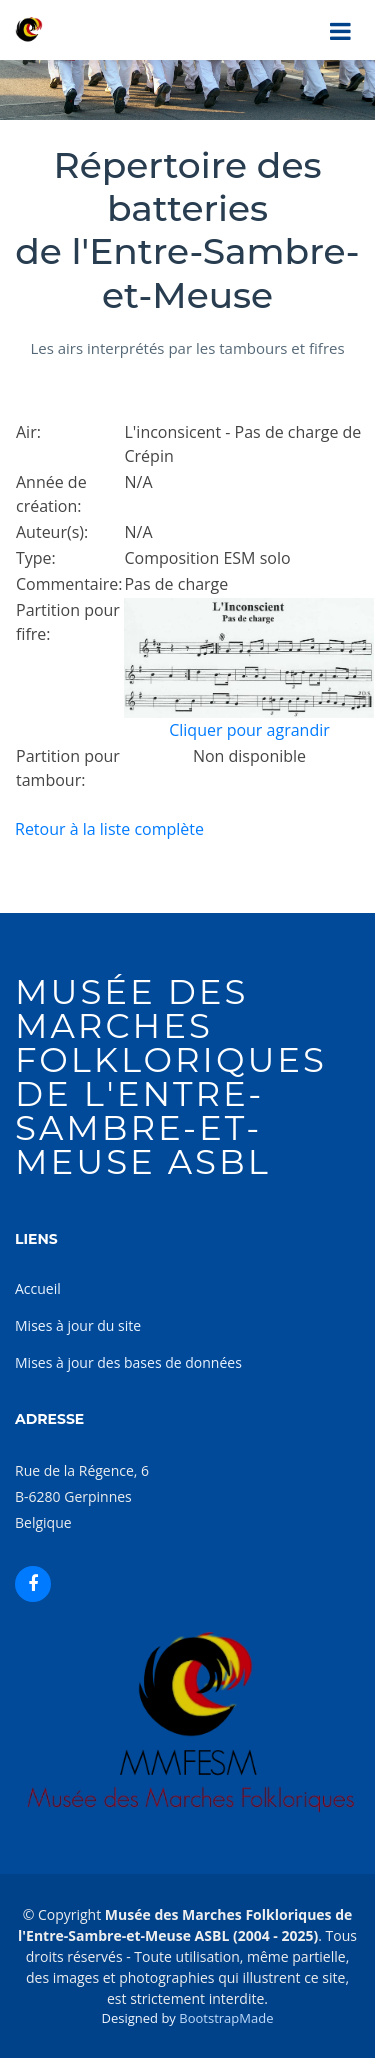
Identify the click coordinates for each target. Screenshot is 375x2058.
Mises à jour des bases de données (128, 1362)
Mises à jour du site (78, 1325)
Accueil (38, 1288)
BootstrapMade (226, 2018)
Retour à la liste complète (109, 829)
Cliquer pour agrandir (249, 730)
